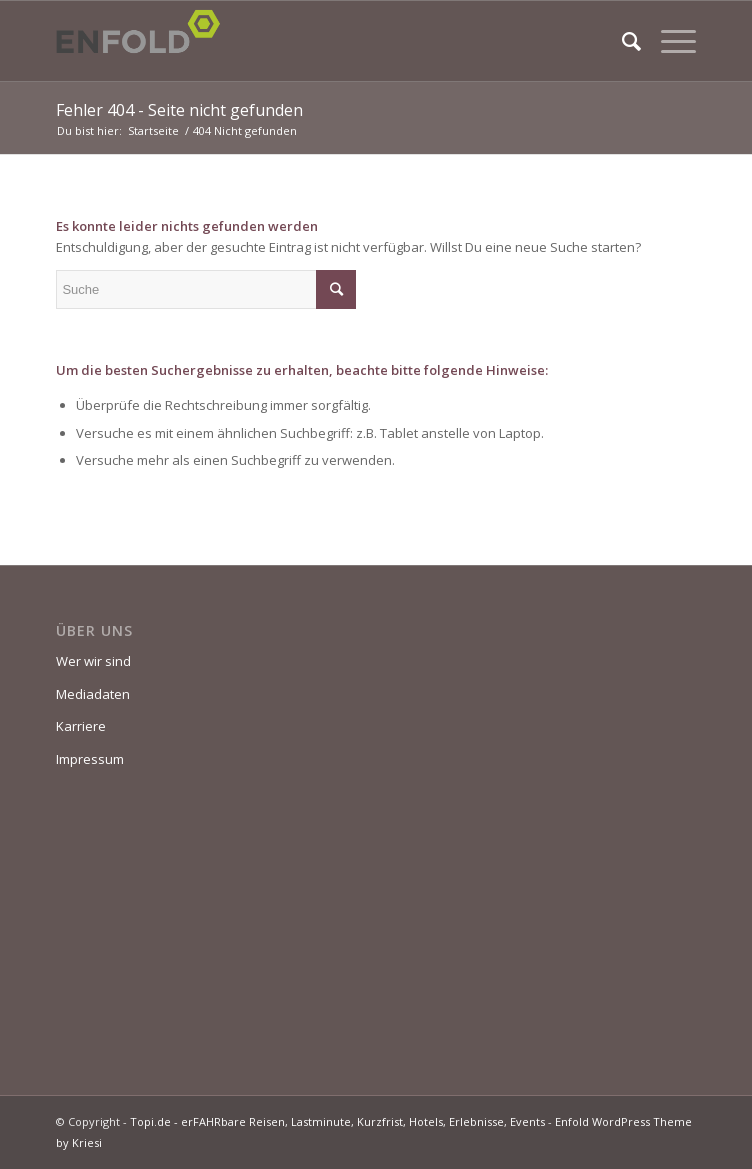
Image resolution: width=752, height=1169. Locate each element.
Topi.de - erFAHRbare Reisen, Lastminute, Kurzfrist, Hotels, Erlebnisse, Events (337, 1121)
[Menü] (668, 41)
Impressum (90, 759)
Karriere (81, 726)
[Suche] (621, 41)
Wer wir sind (93, 661)
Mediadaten (93, 694)
